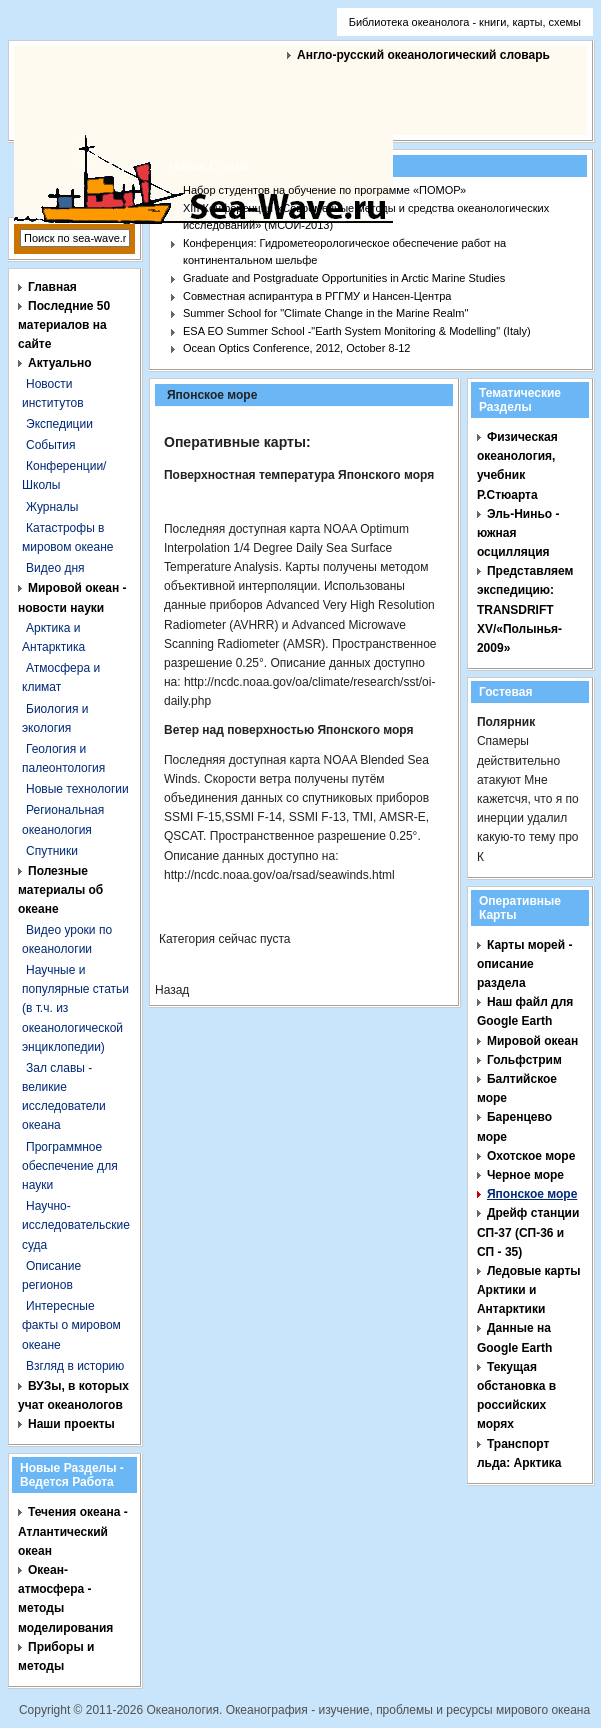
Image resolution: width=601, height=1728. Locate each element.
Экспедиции (59, 424)
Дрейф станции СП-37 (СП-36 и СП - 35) (528, 1232)
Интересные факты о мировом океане (71, 1325)
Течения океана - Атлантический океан (73, 1531)
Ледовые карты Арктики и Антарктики (529, 1290)
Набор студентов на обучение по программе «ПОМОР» (324, 190)
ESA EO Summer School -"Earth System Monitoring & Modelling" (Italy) (357, 331)
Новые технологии (77, 789)
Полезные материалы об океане (60, 890)
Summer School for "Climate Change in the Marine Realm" (325, 313)
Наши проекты (71, 1424)
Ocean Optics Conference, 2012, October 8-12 (296, 348)
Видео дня (55, 568)
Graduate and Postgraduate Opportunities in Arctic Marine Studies (344, 278)
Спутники (52, 851)
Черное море (525, 1175)
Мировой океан (532, 1041)
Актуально (60, 363)
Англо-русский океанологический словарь (423, 55)
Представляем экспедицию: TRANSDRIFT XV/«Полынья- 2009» (525, 609)
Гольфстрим (524, 1060)
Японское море (532, 1194)
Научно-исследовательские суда (76, 1225)
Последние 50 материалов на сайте (64, 325)
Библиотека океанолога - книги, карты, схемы (465, 22)
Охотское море (531, 1156)
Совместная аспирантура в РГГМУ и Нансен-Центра (317, 296)
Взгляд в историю (75, 1366)
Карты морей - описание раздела (525, 964)
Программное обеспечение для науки (70, 1166)
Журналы (52, 507)
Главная (52, 287)
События (51, 445)
